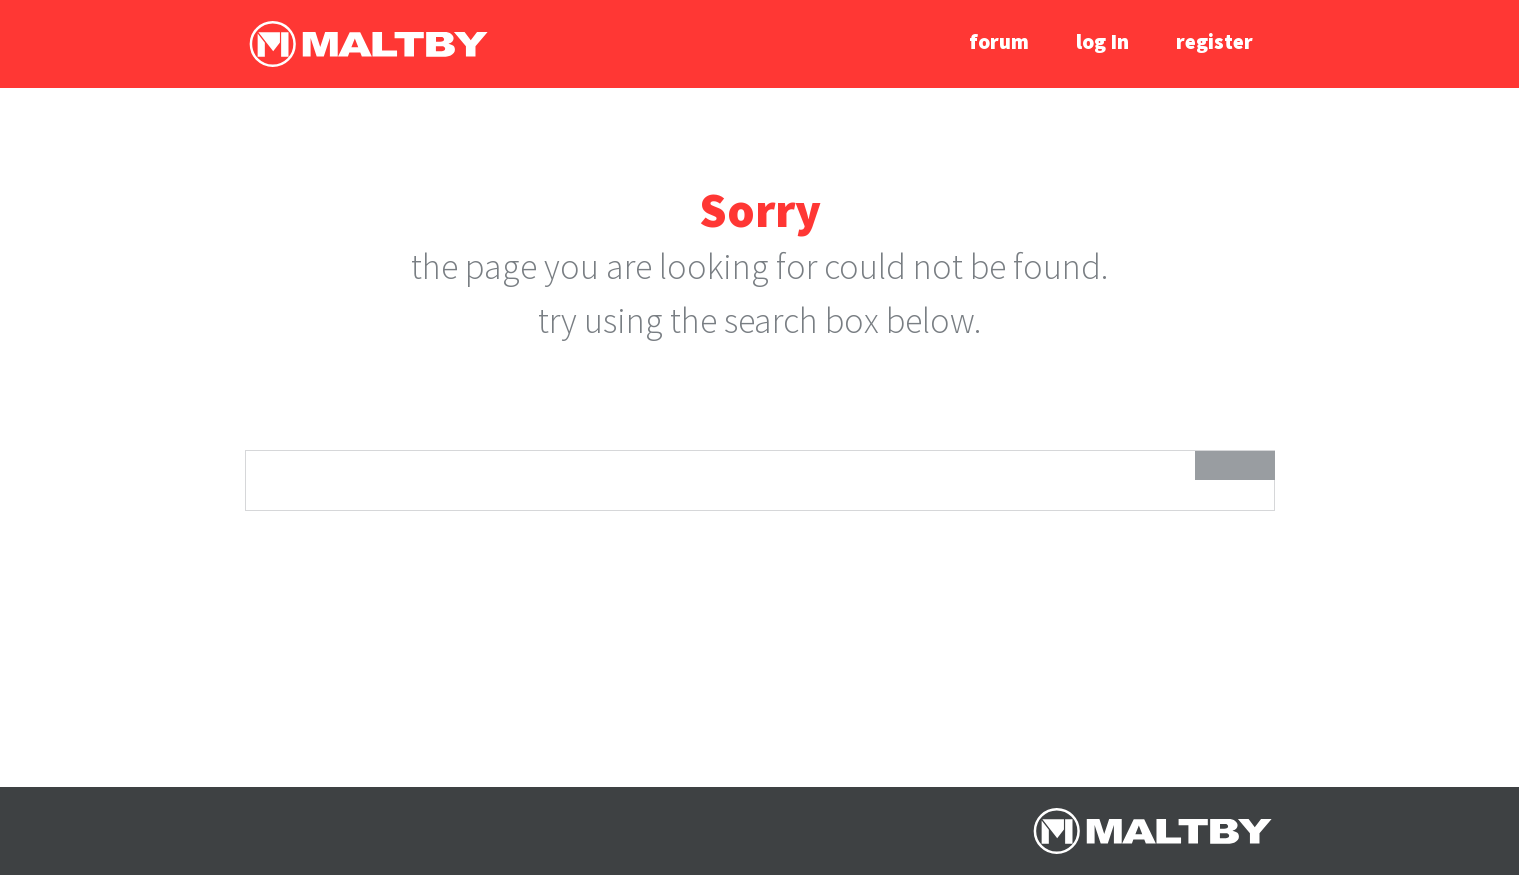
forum (999, 41)
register (1214, 41)
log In (1102, 41)
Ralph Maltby (368, 44)
